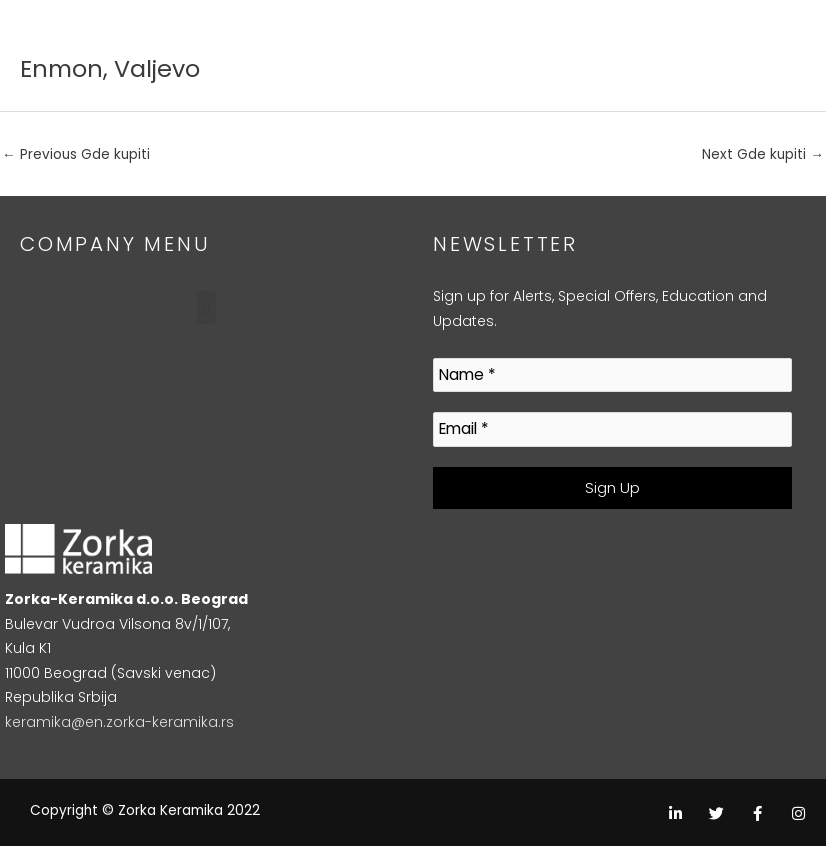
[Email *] (612, 429)
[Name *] (612, 375)
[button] (206, 307)
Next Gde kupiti (763, 154)
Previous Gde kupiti (76, 154)
